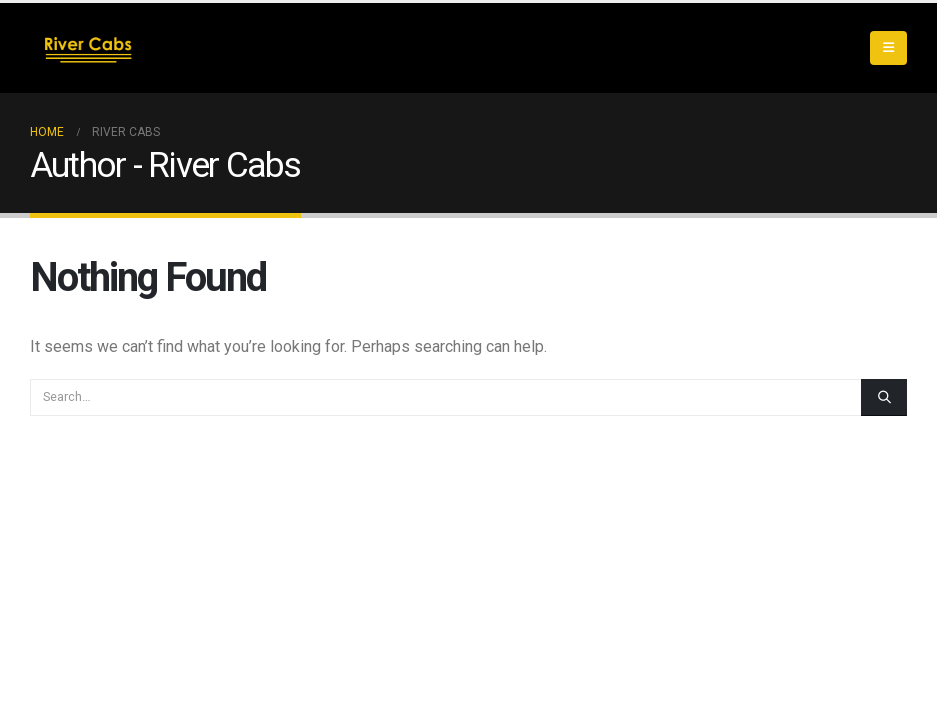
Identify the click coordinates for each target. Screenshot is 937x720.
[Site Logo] (85, 48)
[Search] (884, 397)
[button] (888, 48)
